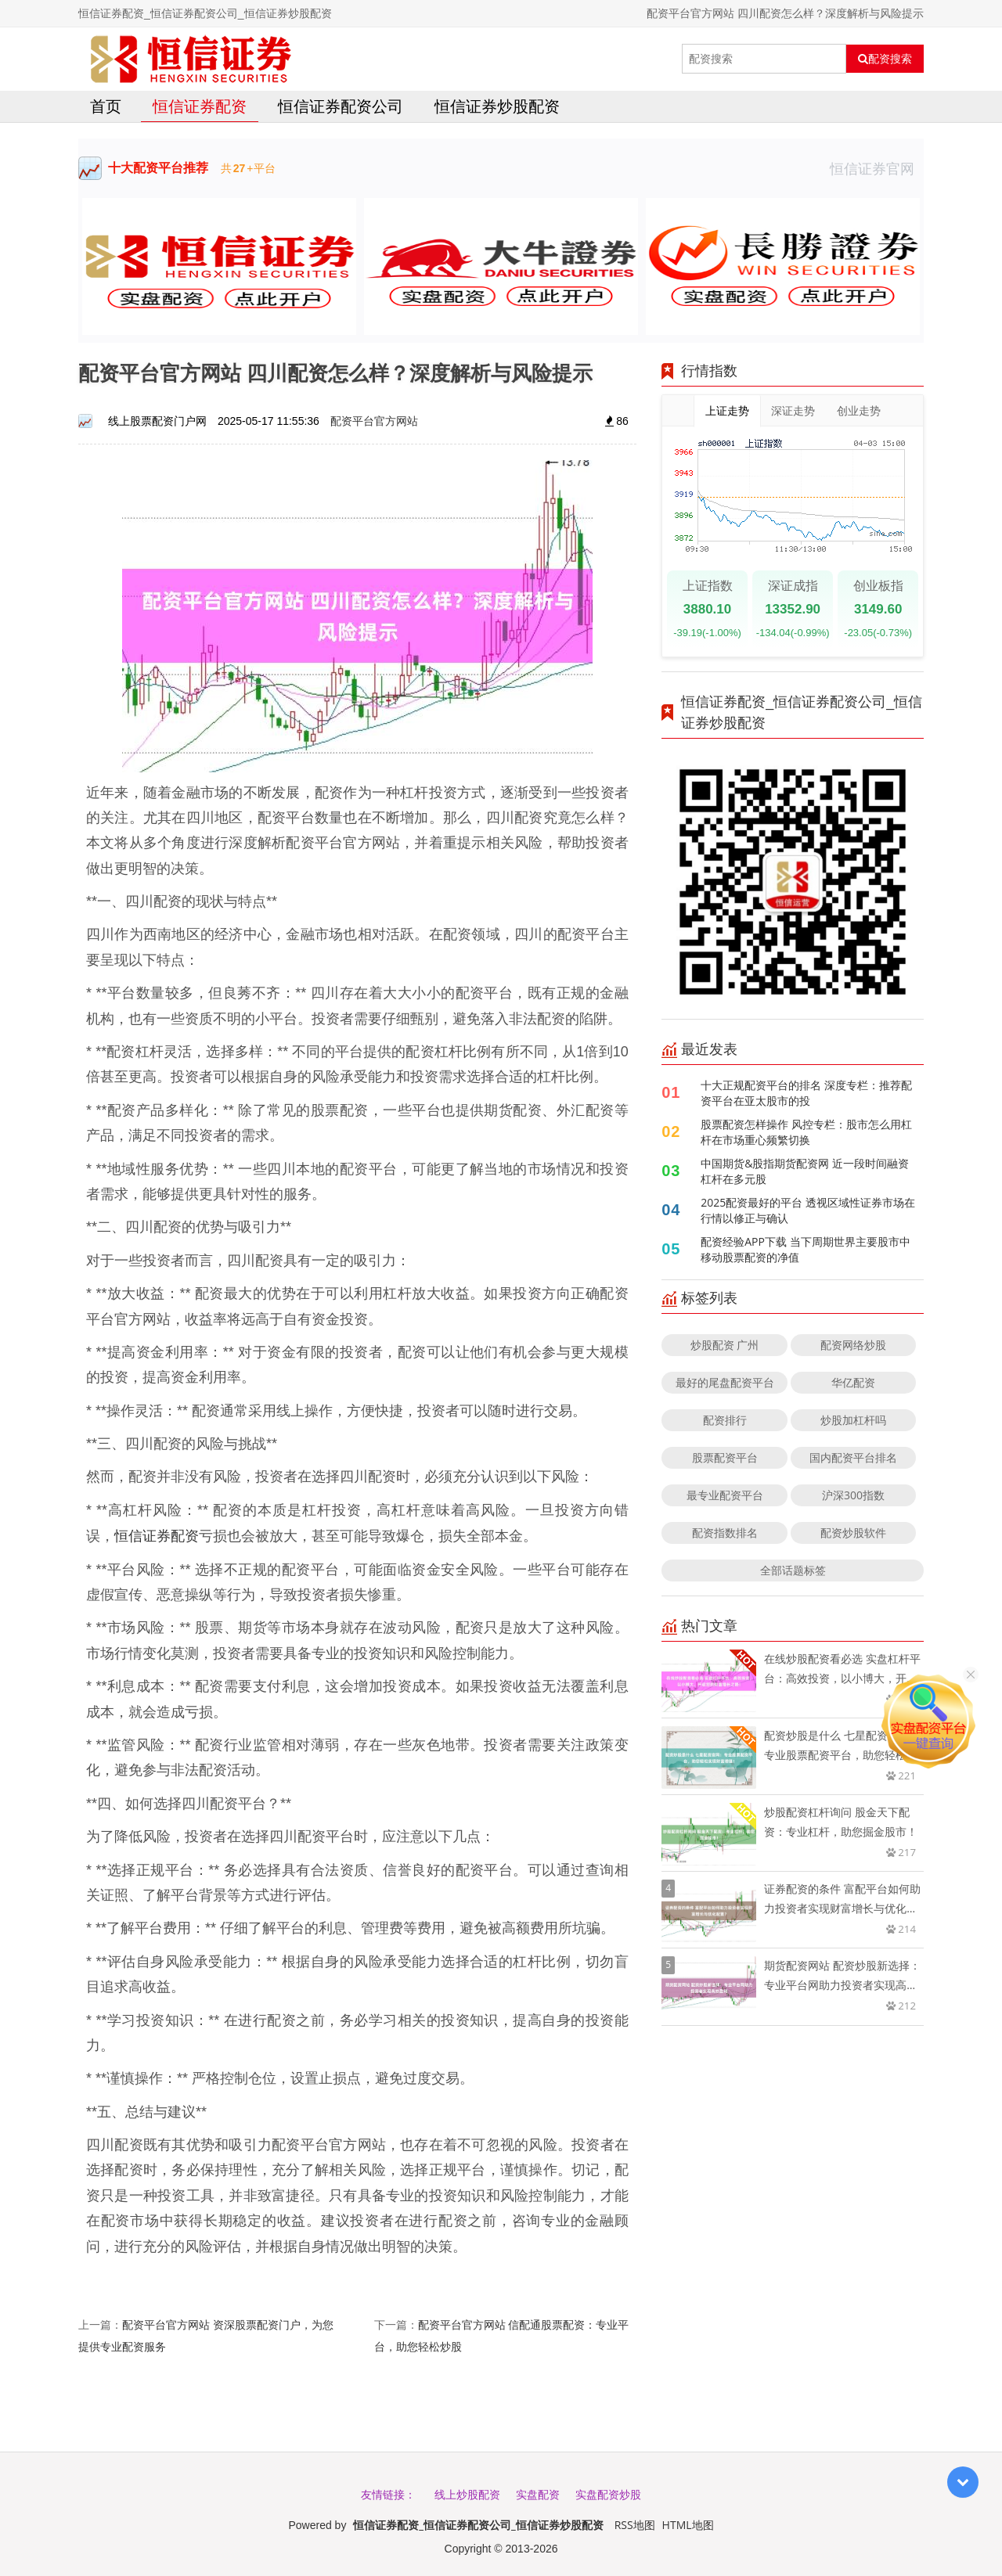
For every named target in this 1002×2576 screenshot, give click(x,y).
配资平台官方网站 (374, 420)
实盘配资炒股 (608, 2494)
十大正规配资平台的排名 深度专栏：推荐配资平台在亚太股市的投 (806, 1093)
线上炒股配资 (467, 2494)
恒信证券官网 (877, 168)
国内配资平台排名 (853, 1457)
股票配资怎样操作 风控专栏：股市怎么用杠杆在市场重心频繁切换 (806, 1132)
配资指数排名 (725, 1532)
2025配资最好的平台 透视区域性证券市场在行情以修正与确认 (808, 1210)
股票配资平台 (725, 1457)
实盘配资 (538, 2494)
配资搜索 (885, 58)
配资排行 (725, 1419)
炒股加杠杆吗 (853, 1419)
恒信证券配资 (200, 106)
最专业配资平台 (725, 1495)
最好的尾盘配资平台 (725, 1382)
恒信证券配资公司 (340, 106)
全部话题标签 (793, 1570)
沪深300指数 (853, 1495)
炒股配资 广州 (724, 1344)
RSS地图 (635, 2524)
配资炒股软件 (853, 1532)
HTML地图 (688, 2524)
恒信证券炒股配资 (497, 106)
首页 (105, 106)
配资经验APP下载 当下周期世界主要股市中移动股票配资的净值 (805, 1249)
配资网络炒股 (853, 1344)
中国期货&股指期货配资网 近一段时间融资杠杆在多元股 (805, 1171)
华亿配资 (853, 1382)
